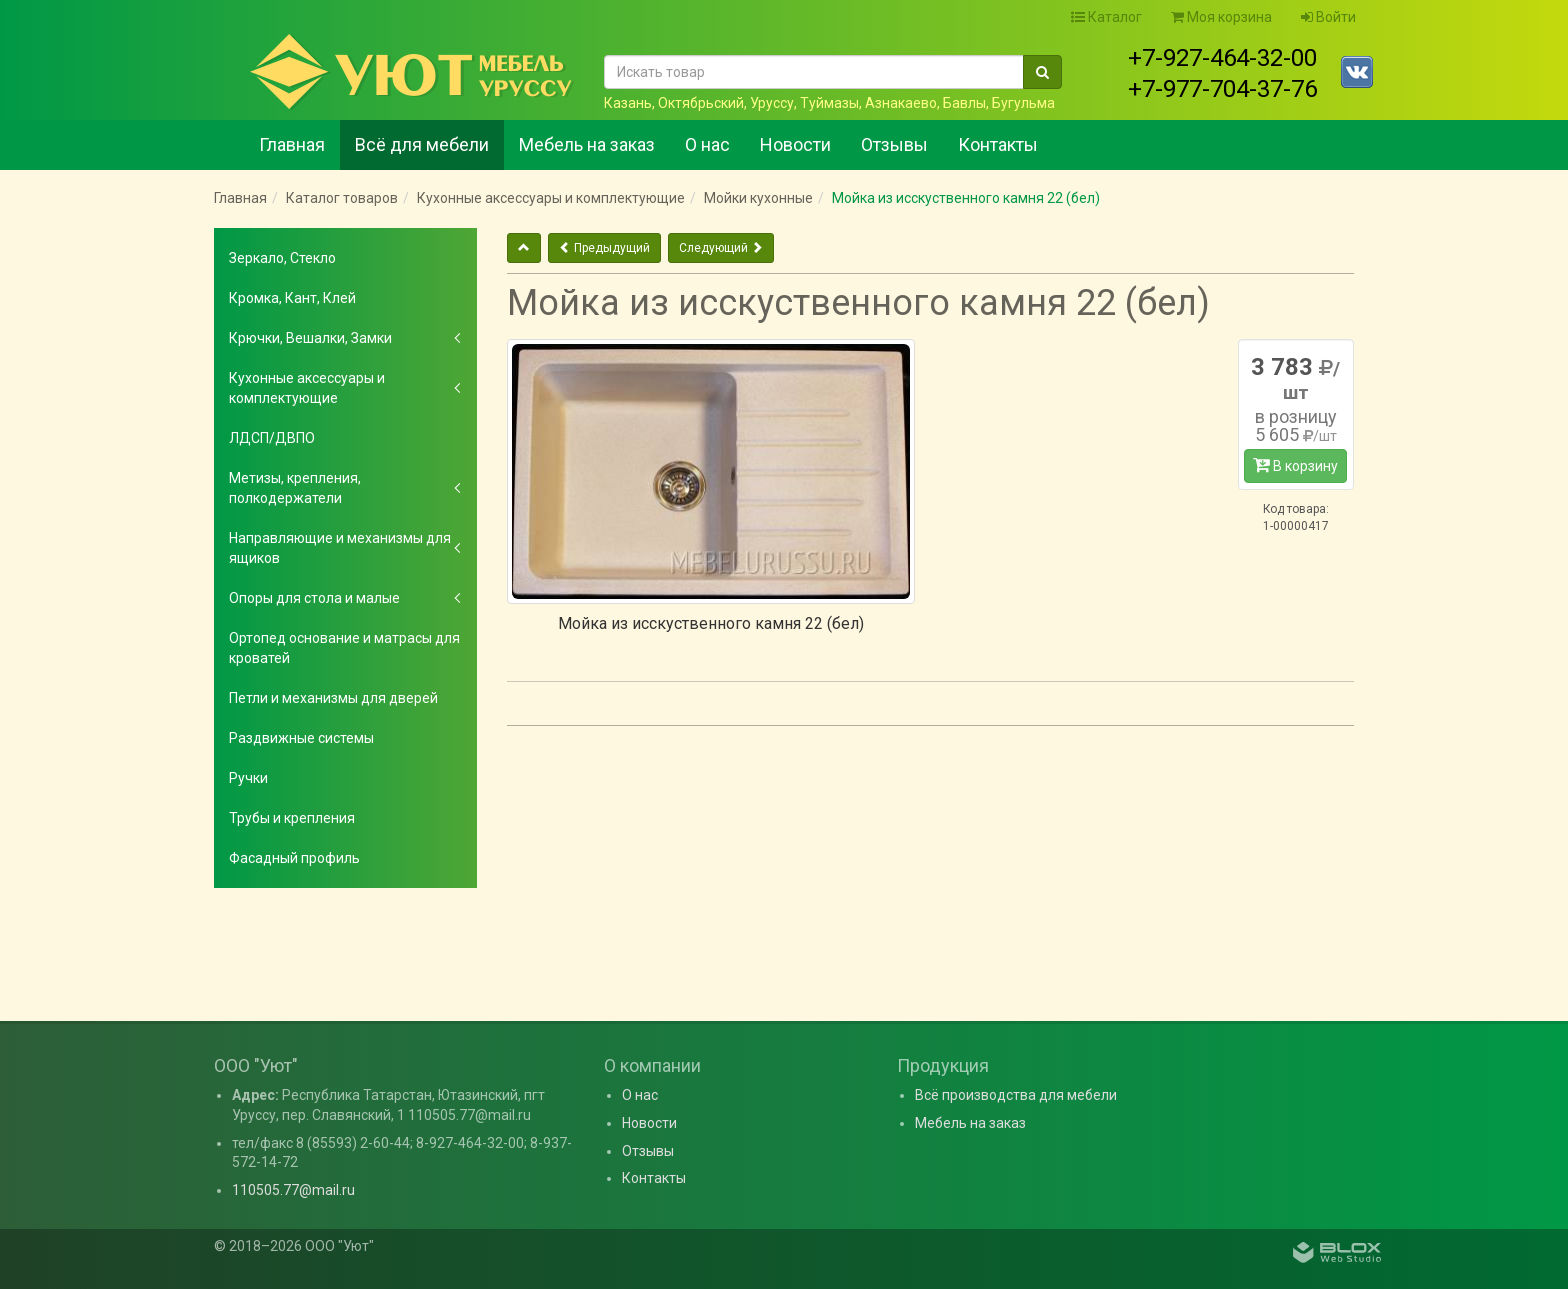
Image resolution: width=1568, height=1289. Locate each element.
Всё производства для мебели (1016, 1095)
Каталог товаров (342, 198)
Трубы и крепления (292, 818)
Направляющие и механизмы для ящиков (340, 548)
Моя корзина (1221, 17)
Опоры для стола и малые (314, 598)
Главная (292, 144)
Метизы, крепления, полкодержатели (295, 488)
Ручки (248, 778)
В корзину (1295, 465)
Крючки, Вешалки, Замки (310, 338)
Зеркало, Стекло (282, 258)
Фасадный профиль (294, 858)
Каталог (1106, 17)
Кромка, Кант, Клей (292, 298)
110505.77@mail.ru (293, 1190)
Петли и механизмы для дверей (333, 698)
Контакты (998, 144)
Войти (1328, 17)
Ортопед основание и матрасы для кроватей (344, 648)
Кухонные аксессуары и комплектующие (551, 198)
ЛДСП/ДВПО (272, 438)
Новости (795, 144)
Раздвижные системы (301, 738)
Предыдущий (604, 248)
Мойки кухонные (758, 198)
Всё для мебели (422, 144)
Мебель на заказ (587, 144)
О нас (707, 144)
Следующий (721, 248)
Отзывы (894, 144)
